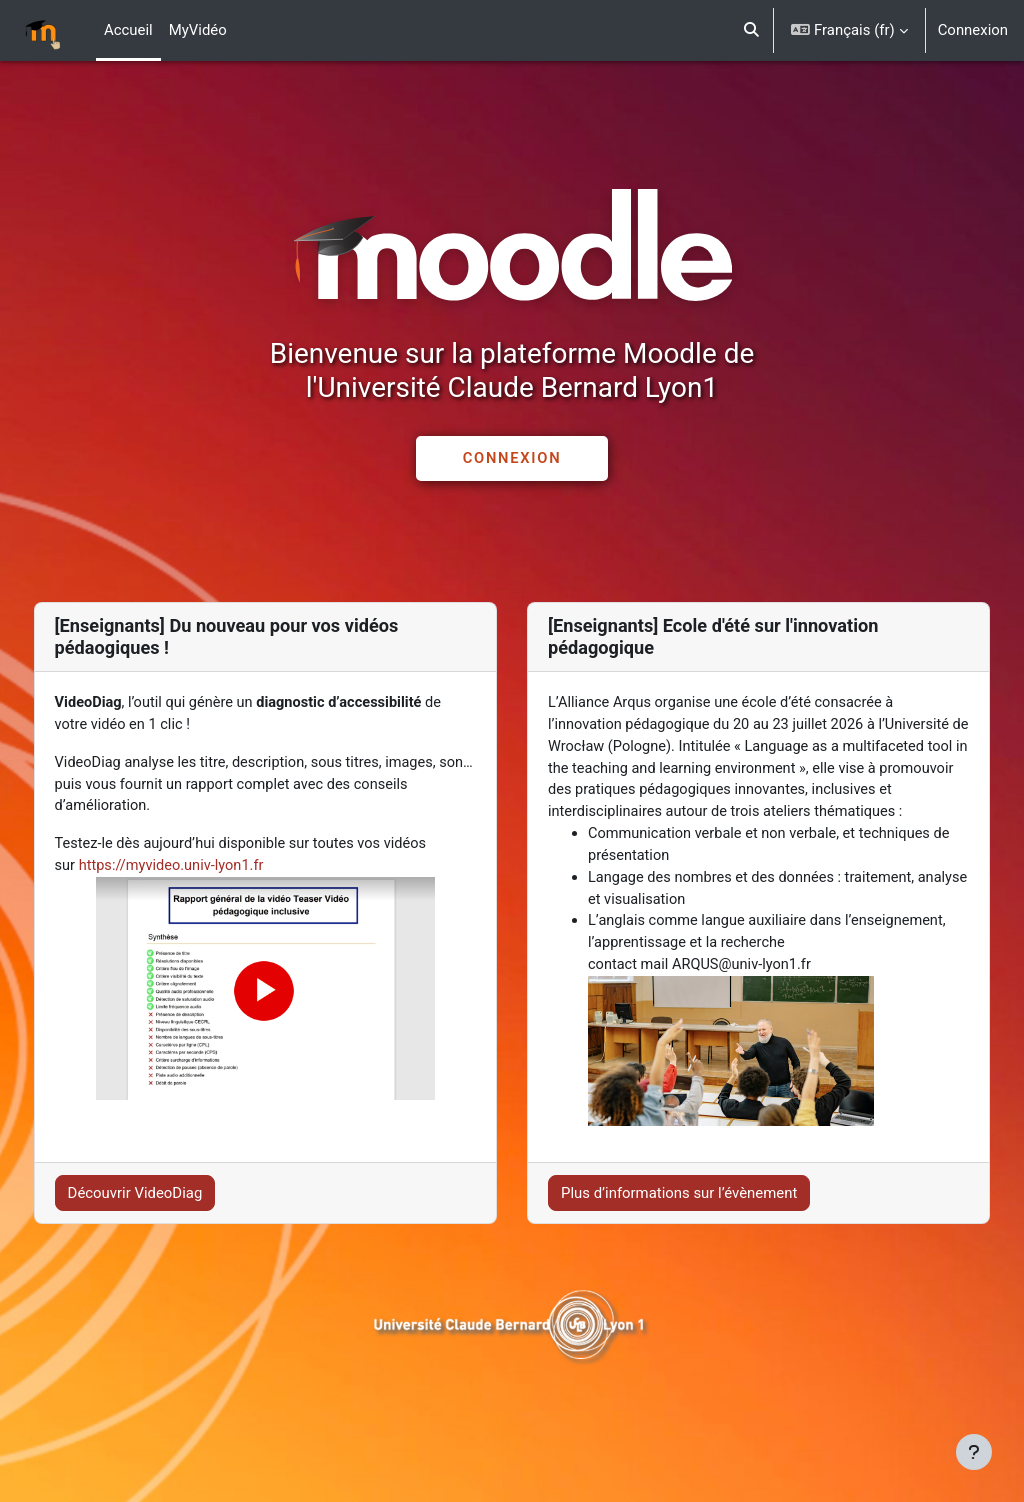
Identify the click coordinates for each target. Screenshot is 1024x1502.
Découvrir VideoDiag (172, 1223)
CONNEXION (512, 458)
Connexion (973, 30)
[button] (751, 30)
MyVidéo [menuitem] (198, 30)
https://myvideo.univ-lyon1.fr (211, 870)
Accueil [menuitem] (128, 30)
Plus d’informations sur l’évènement (679, 1223)
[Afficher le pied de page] (974, 1452)
